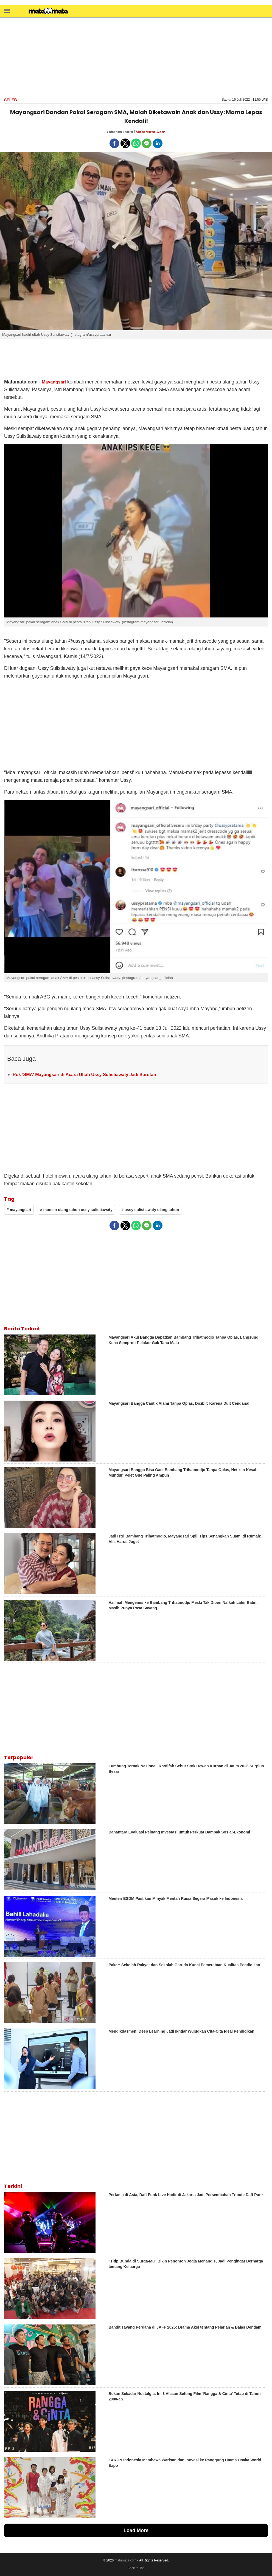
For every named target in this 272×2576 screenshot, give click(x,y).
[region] (136, 56)
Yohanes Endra (119, 131)
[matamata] (48, 11)
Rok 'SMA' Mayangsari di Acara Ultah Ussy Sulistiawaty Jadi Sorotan (84, 1074)
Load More (136, 2530)
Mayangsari (54, 382)
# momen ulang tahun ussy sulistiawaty (76, 1209)
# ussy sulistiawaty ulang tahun (150, 1209)
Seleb (10, 100)
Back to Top (135, 2568)
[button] (7, 10)
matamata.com (125, 2560)
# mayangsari (19, 1209)
